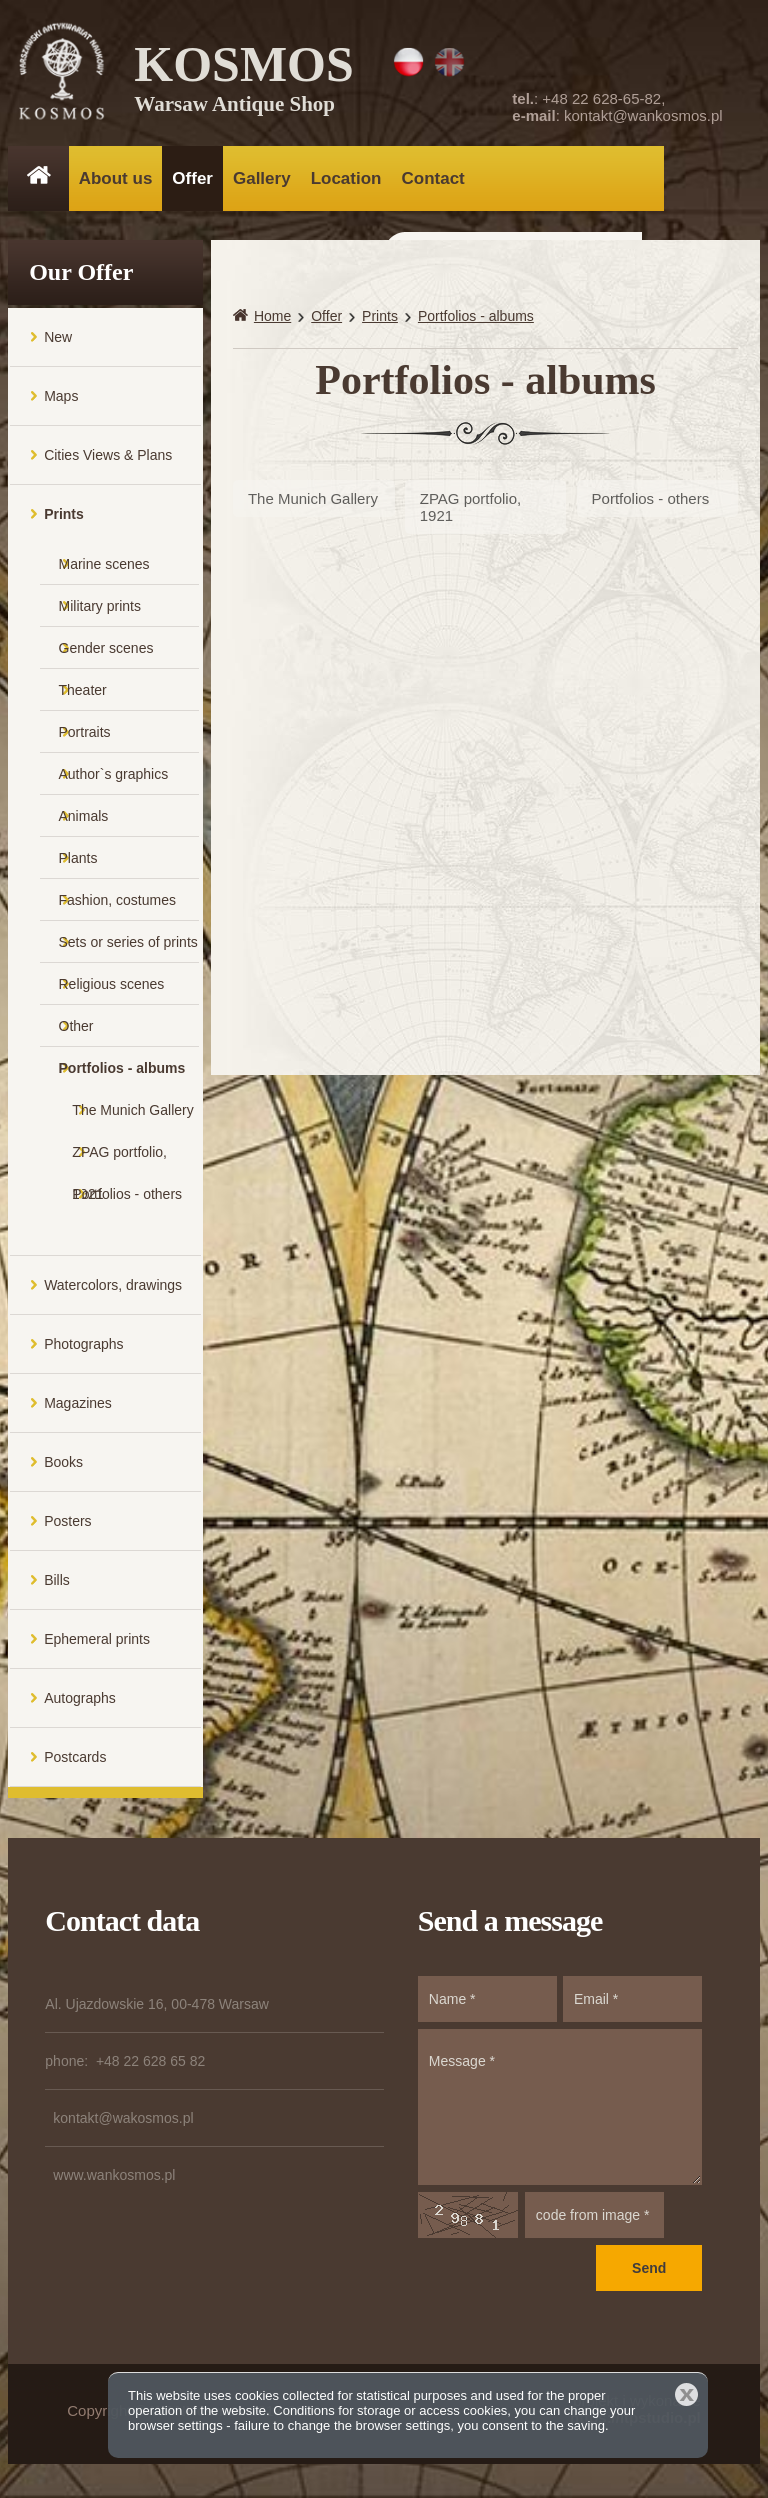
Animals (84, 820)
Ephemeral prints (97, 1643)
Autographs (80, 1702)
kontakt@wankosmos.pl (643, 115)
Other (76, 1030)
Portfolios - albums (122, 1072)
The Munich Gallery (132, 1114)
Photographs (83, 1348)
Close (686, 2394)
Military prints (100, 610)
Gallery (262, 178)
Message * (560, 2111)
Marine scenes (104, 568)
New (58, 341)
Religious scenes (112, 988)
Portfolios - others (127, 1198)
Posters (67, 1525)
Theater (83, 694)
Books (63, 1466)
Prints (64, 518)
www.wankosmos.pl (114, 2179)
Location (346, 178)
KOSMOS (245, 80)
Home (272, 320)
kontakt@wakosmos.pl (123, 2122)
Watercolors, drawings (113, 1289)
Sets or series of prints (128, 946)
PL (408, 62)
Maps (61, 400)
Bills (57, 1584)
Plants (78, 862)
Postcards (75, 1761)
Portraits (85, 736)
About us (116, 178)
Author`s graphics (114, 778)
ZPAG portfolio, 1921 (119, 1162)
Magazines (78, 1407)
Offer (192, 178)
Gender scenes (106, 652)
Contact (432, 178)
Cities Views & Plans (108, 459)
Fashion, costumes (118, 904)
